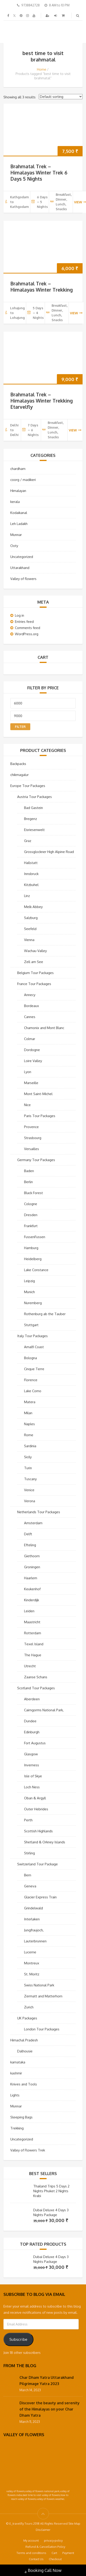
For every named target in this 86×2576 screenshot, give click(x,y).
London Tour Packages (41, 2029)
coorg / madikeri (23, 480)
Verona (29, 1501)
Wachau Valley (35, 951)
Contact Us (36, 2559)
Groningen (32, 1567)
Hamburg (31, 1248)
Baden (29, 1171)
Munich (29, 1292)
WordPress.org (26, 634)
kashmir (16, 2073)
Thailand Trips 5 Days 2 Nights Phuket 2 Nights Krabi (51, 2191)
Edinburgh (31, 1732)
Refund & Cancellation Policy (45, 2546)
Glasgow (31, 1754)
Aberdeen (32, 1699)
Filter (20, 727)
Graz (27, 841)
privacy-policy (53, 2540)
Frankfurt (31, 1226)
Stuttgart (31, 1325)
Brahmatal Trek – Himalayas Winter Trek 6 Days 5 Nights (38, 172)
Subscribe (18, 2339)
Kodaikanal (18, 513)
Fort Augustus (35, 1743)
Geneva (30, 1886)
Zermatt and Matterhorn (43, 1996)
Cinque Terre (34, 1369)
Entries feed (24, 621)
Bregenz (30, 819)
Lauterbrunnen (35, 1941)
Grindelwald (33, 1908)
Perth (28, 1820)
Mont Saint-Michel (38, 1094)
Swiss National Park (39, 1985)
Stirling (29, 1853)
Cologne (30, 1204)
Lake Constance (36, 1270)
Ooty (14, 546)
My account (31, 2540)
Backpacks (18, 764)
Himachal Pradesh (24, 2040)
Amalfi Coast (34, 1347)
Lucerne (30, 1952)
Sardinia (30, 1446)
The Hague (32, 1655)
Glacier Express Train (40, 1897)
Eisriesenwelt (34, 830)
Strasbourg (32, 1138)
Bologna (30, 1358)
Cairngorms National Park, (44, 1710)
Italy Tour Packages (32, 1336)
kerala (15, 502)
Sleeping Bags (21, 2117)
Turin (28, 1468)
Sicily (28, 1457)
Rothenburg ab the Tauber (45, 1314)
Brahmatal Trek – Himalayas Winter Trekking (41, 286)
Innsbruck (31, 874)
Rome (28, 1435)
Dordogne (32, 1050)
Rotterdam (32, 1633)
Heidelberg (33, 1259)
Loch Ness (32, 1787)
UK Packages (27, 2018)
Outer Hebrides (36, 1809)
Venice (29, 1490)
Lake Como (32, 1391)
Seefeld (30, 929)
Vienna (29, 940)
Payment (68, 2553)
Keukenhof (32, 1589)
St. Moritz (31, 1974)
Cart (54, 2553)
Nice (27, 1105)
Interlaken (32, 1919)
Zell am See (33, 962)
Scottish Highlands (38, 1831)
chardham (17, 469)
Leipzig (29, 1281)
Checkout (55, 2559)
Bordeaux (31, 1006)
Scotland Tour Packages (36, 1688)
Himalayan (18, 491)
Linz (27, 896)
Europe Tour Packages (27, 786)
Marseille (31, 1083)
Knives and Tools (23, 2084)
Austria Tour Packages (34, 797)
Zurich (28, 2007)
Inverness (31, 1765)
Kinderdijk (31, 1600)
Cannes (29, 1017)
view (76, 313)
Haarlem (30, 1578)
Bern (27, 1875)
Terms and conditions (31, 2553)
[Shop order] (61, 96)
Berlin (28, 1182)
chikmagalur (19, 775)
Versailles (31, 1149)
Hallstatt (31, 863)
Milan (28, 1413)
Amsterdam (33, 1523)
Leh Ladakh (19, 524)
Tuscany (30, 1479)
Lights (14, 2095)
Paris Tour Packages (39, 1116)
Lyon (27, 1072)
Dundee (30, 1721)
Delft (28, 1534)
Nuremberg (33, 1303)
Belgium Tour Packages (35, 973)
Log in (19, 615)
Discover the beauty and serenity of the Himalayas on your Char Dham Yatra (49, 2409)
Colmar (29, 1039)
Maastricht (32, 1622)
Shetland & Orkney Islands (44, 1842)
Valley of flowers (23, 579)
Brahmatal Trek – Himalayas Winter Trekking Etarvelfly (41, 400)
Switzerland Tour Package (37, 1864)
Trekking (17, 2128)
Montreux (31, 1963)
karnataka (17, 2062)
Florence (30, 1380)
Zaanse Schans (35, 1677)
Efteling (30, 1545)
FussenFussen (34, 1237)
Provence (31, 1127)
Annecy (29, 995)
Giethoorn (32, 1556)
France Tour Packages (34, 984)
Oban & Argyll (35, 1798)
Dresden (30, 1215)
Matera (29, 1402)
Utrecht (30, 1666)
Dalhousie (25, 2051)
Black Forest (33, 1193)
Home (41, 69)
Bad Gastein (33, 808)
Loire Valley (33, 1061)
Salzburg (31, 918)
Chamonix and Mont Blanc (44, 1028)
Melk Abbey (33, 907)
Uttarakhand (19, 568)
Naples (29, 1424)
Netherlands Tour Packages (38, 1512)
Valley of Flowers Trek (27, 2150)
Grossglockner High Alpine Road (49, 852)
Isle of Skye (33, 1776)
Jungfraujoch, (34, 1930)
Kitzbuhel (31, 885)
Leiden (29, 1611)
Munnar (16, 535)
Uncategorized (21, 557)
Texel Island (33, 1644)
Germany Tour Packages (36, 1160)
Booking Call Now (43, 2571)
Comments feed (27, 628)
